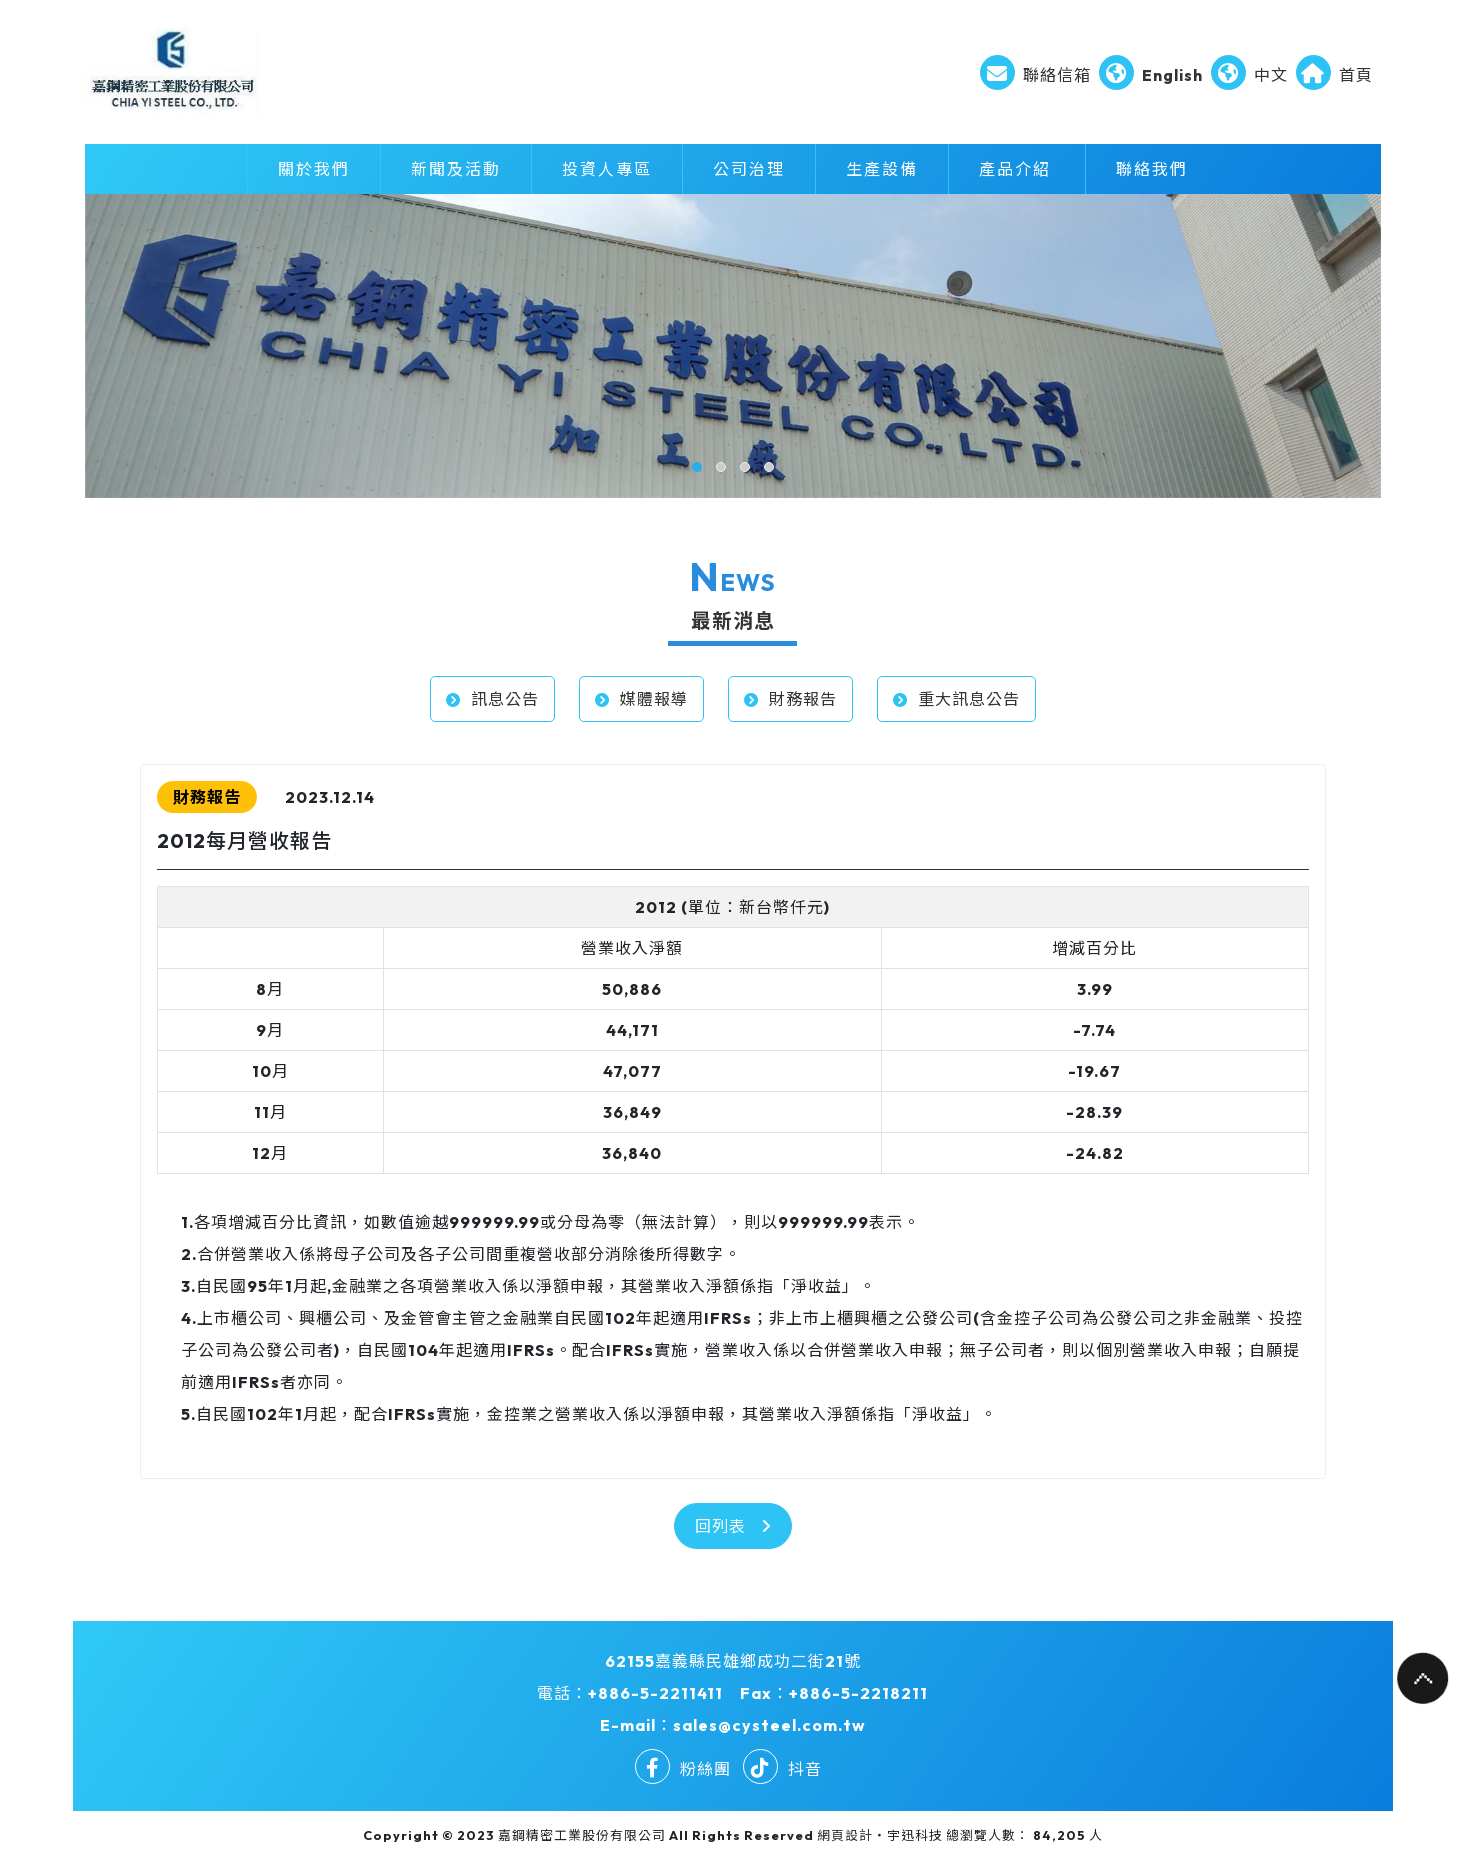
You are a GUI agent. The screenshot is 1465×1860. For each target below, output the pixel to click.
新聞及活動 (456, 169)
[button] (697, 467)
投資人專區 (607, 169)
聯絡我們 (1152, 169)
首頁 (1334, 75)
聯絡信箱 (1035, 75)
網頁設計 (845, 1835)
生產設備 (882, 169)
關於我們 (314, 169)
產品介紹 (1015, 169)
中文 (1249, 75)
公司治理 (749, 169)
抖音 (782, 1769)
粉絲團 (683, 1769)
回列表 (733, 1526)
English (1151, 75)
